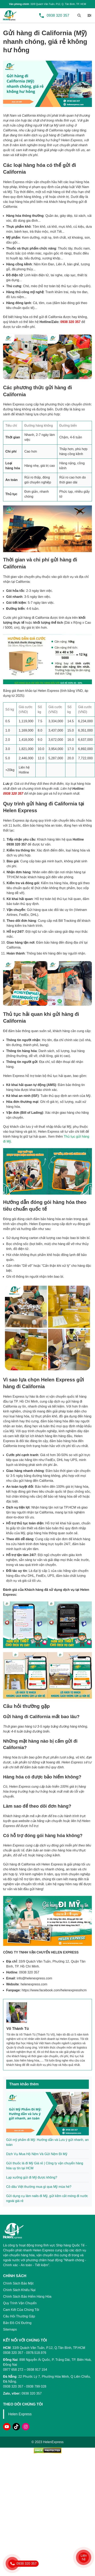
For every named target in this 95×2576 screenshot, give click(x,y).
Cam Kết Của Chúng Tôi (21, 2309)
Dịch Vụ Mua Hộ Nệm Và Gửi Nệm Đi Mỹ (36, 2154)
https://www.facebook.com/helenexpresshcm (54, 1990)
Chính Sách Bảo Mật (18, 2283)
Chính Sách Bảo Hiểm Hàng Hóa (27, 2296)
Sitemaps (10, 2329)
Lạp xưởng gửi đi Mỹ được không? (31, 2177)
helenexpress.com (34, 1984)
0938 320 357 (58, 15)
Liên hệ (84, 2557)
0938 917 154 (37, 2369)
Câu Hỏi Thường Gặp (19, 2316)
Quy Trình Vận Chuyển (20, 2303)
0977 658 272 (13, 2369)
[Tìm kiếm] (79, 15)
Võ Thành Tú (17, 2029)
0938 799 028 (36, 2386)
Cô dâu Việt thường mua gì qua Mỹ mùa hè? (38, 2186)
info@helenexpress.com (34, 1978)
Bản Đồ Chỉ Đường (17, 2323)
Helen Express (20, 2414)
